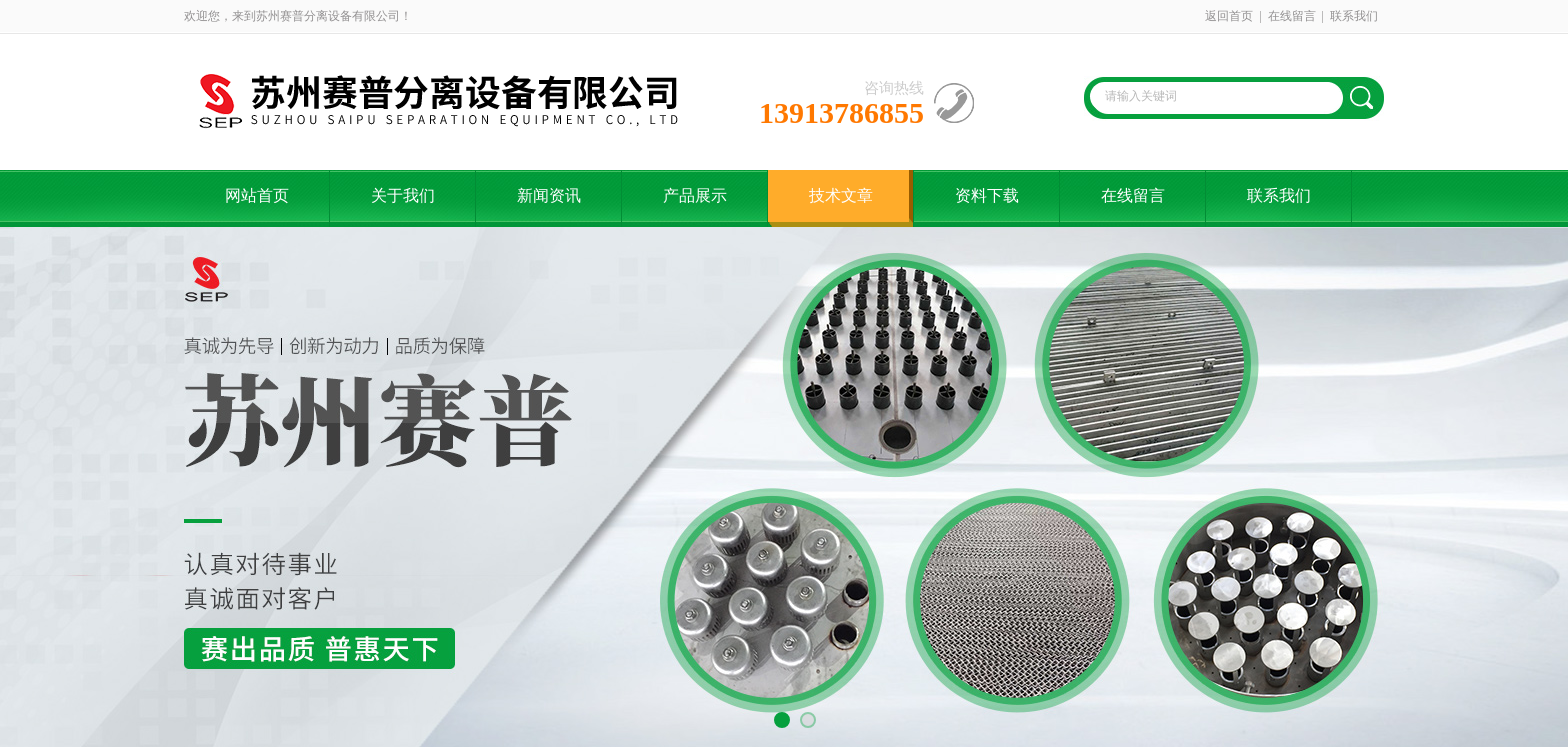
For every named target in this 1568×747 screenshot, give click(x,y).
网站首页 (257, 195)
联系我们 (1354, 16)
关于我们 (403, 195)
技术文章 (841, 195)
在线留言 (1292, 16)
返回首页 (1229, 16)
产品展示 (695, 195)
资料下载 (987, 195)
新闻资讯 (549, 195)
